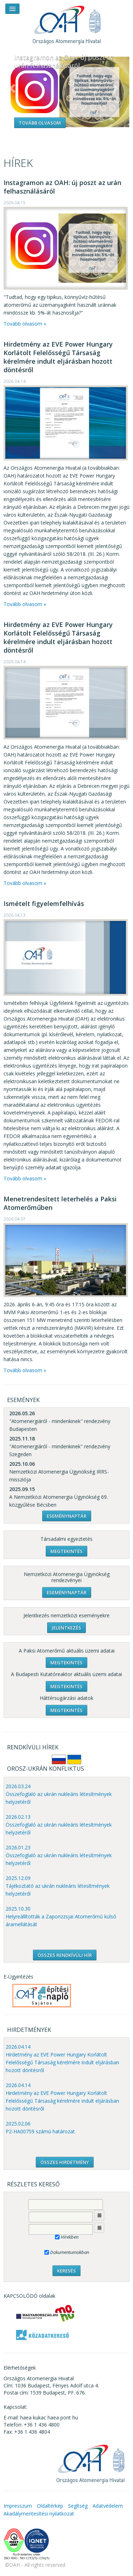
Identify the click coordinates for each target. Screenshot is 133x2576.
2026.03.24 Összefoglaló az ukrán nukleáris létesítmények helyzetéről (59, 1794)
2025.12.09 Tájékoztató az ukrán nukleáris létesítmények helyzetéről (58, 1886)
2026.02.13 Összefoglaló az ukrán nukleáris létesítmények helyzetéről (59, 1824)
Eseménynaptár (67, 1516)
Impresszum (18, 2505)
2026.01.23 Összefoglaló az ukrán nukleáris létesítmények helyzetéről (59, 1855)
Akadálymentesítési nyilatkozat (39, 2513)
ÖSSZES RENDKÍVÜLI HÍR (65, 1955)
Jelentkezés (66, 1627)
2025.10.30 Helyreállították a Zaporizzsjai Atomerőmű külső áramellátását (61, 1916)
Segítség (78, 2505)
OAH (66, 22)
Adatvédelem (108, 2505)
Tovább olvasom (40, 123)
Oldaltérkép (50, 2505)
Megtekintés (66, 1551)
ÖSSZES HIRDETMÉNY (64, 2162)
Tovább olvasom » (25, 323)
